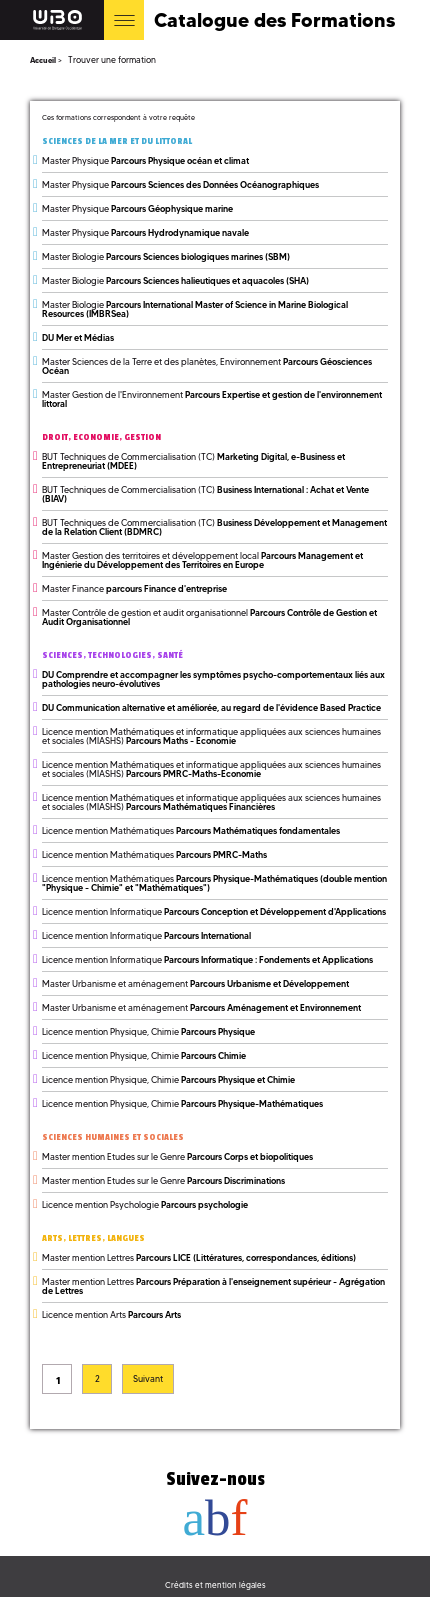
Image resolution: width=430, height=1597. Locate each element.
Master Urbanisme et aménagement (195, 983)
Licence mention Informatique (214, 911)
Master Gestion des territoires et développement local (202, 560)
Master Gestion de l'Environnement (212, 399)
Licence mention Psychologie (145, 1204)
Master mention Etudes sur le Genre (177, 1156)
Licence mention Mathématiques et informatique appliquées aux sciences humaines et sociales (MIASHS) (211, 736)
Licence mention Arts (111, 1314)
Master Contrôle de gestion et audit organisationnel (209, 617)
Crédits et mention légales (215, 1585)
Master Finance (134, 588)
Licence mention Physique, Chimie (148, 1031)
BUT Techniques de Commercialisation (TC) (193, 461)
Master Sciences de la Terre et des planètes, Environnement (207, 366)
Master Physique (145, 160)
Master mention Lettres (199, 1257)
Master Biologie (166, 256)
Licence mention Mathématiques (191, 830)
